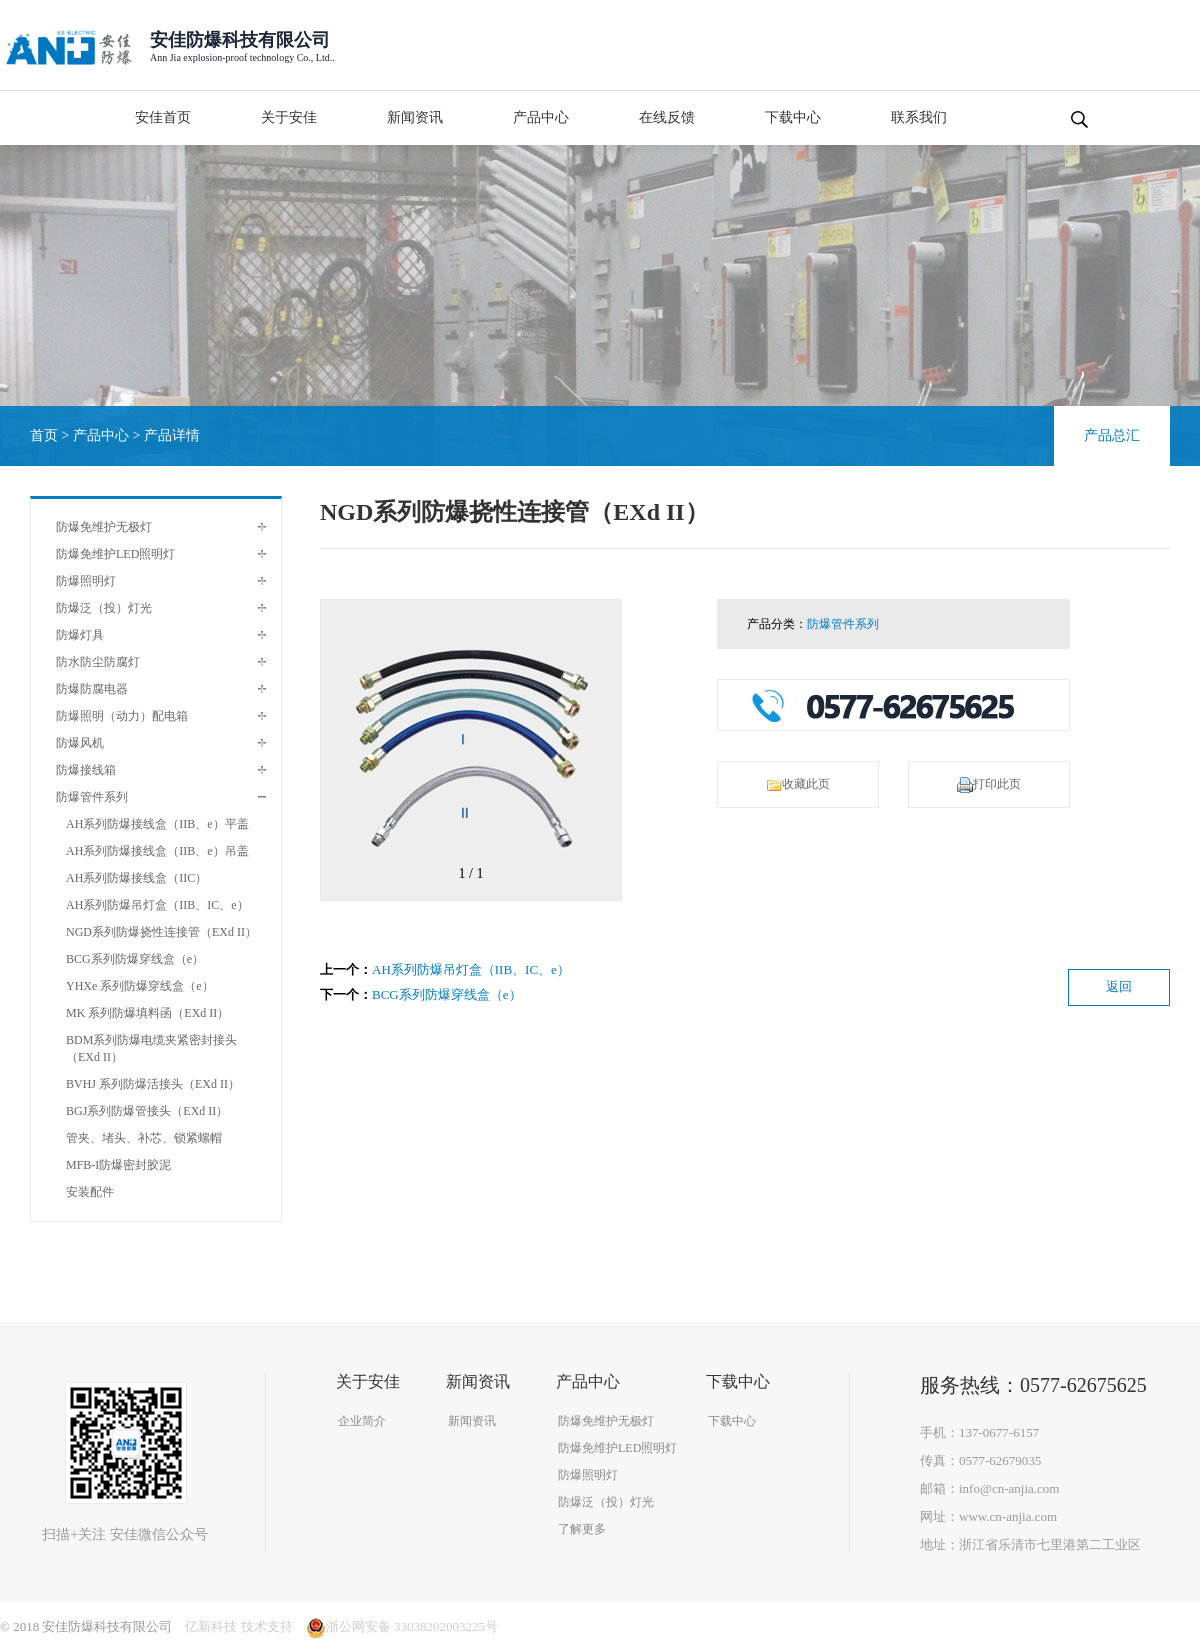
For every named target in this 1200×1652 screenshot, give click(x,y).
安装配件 (90, 1192)
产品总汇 (1112, 435)
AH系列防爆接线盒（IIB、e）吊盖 (157, 851)
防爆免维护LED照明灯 (115, 554)
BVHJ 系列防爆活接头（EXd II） (153, 1084)
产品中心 (541, 117)
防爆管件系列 (92, 797)
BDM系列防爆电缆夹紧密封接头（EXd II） (151, 1048)
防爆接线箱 (86, 770)
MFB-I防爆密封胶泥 (118, 1165)
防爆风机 (80, 743)
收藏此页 (798, 785)
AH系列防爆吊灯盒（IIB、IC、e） (157, 905)
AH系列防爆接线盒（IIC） (136, 878)
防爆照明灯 (86, 581)
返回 (1119, 986)
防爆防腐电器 (92, 689)
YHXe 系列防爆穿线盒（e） (140, 986)
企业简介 (362, 1421)
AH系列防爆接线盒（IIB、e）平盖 (157, 824)
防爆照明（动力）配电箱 (122, 716)
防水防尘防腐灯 (98, 662)
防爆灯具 (80, 635)
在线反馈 (667, 117)
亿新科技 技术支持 (238, 1626)
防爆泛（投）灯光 (104, 608)
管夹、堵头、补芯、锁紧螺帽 (144, 1138)
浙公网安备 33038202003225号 (402, 1626)
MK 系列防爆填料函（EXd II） (147, 1013)
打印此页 (989, 785)
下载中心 (793, 117)
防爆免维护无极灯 (104, 527)
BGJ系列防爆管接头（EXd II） (147, 1111)
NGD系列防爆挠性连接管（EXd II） (161, 932)
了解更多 (582, 1529)
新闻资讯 (415, 117)
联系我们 (919, 117)
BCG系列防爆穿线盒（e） (135, 959)
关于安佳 (289, 117)
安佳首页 (163, 117)
